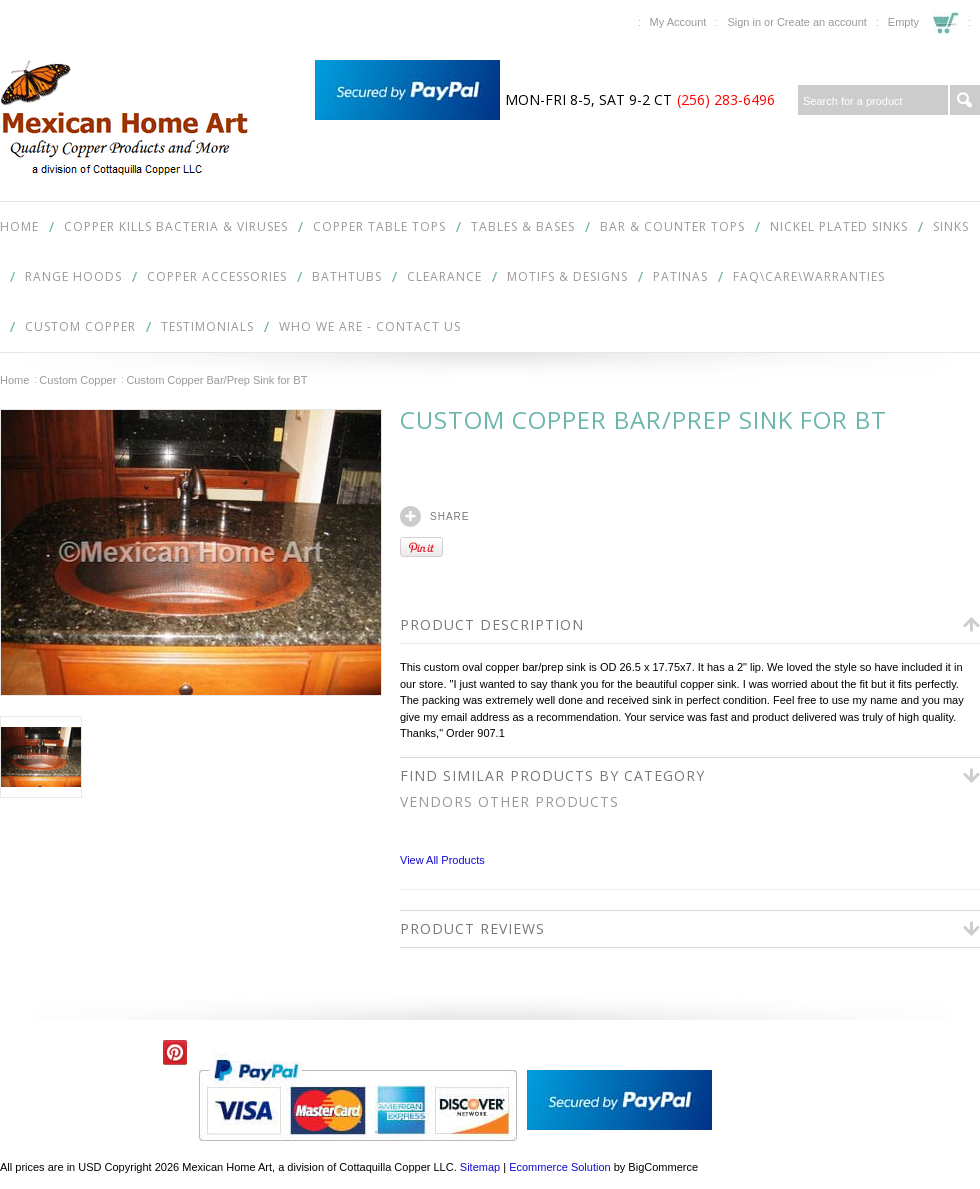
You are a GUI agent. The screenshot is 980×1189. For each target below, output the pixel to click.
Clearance (444, 276)
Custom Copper (80, 326)
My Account (678, 22)
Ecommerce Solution (560, 1167)
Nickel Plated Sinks (839, 226)
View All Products (442, 860)
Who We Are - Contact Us (370, 326)
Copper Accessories (217, 276)
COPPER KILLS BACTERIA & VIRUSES (176, 226)
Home (14, 380)
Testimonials (207, 326)
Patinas (680, 276)
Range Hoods (73, 276)
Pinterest (175, 1052)
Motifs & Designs (567, 276)
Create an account (822, 22)
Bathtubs (347, 276)
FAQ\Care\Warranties (809, 276)
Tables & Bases (523, 226)
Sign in (744, 22)
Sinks (951, 226)
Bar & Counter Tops (672, 226)
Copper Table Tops (379, 226)
